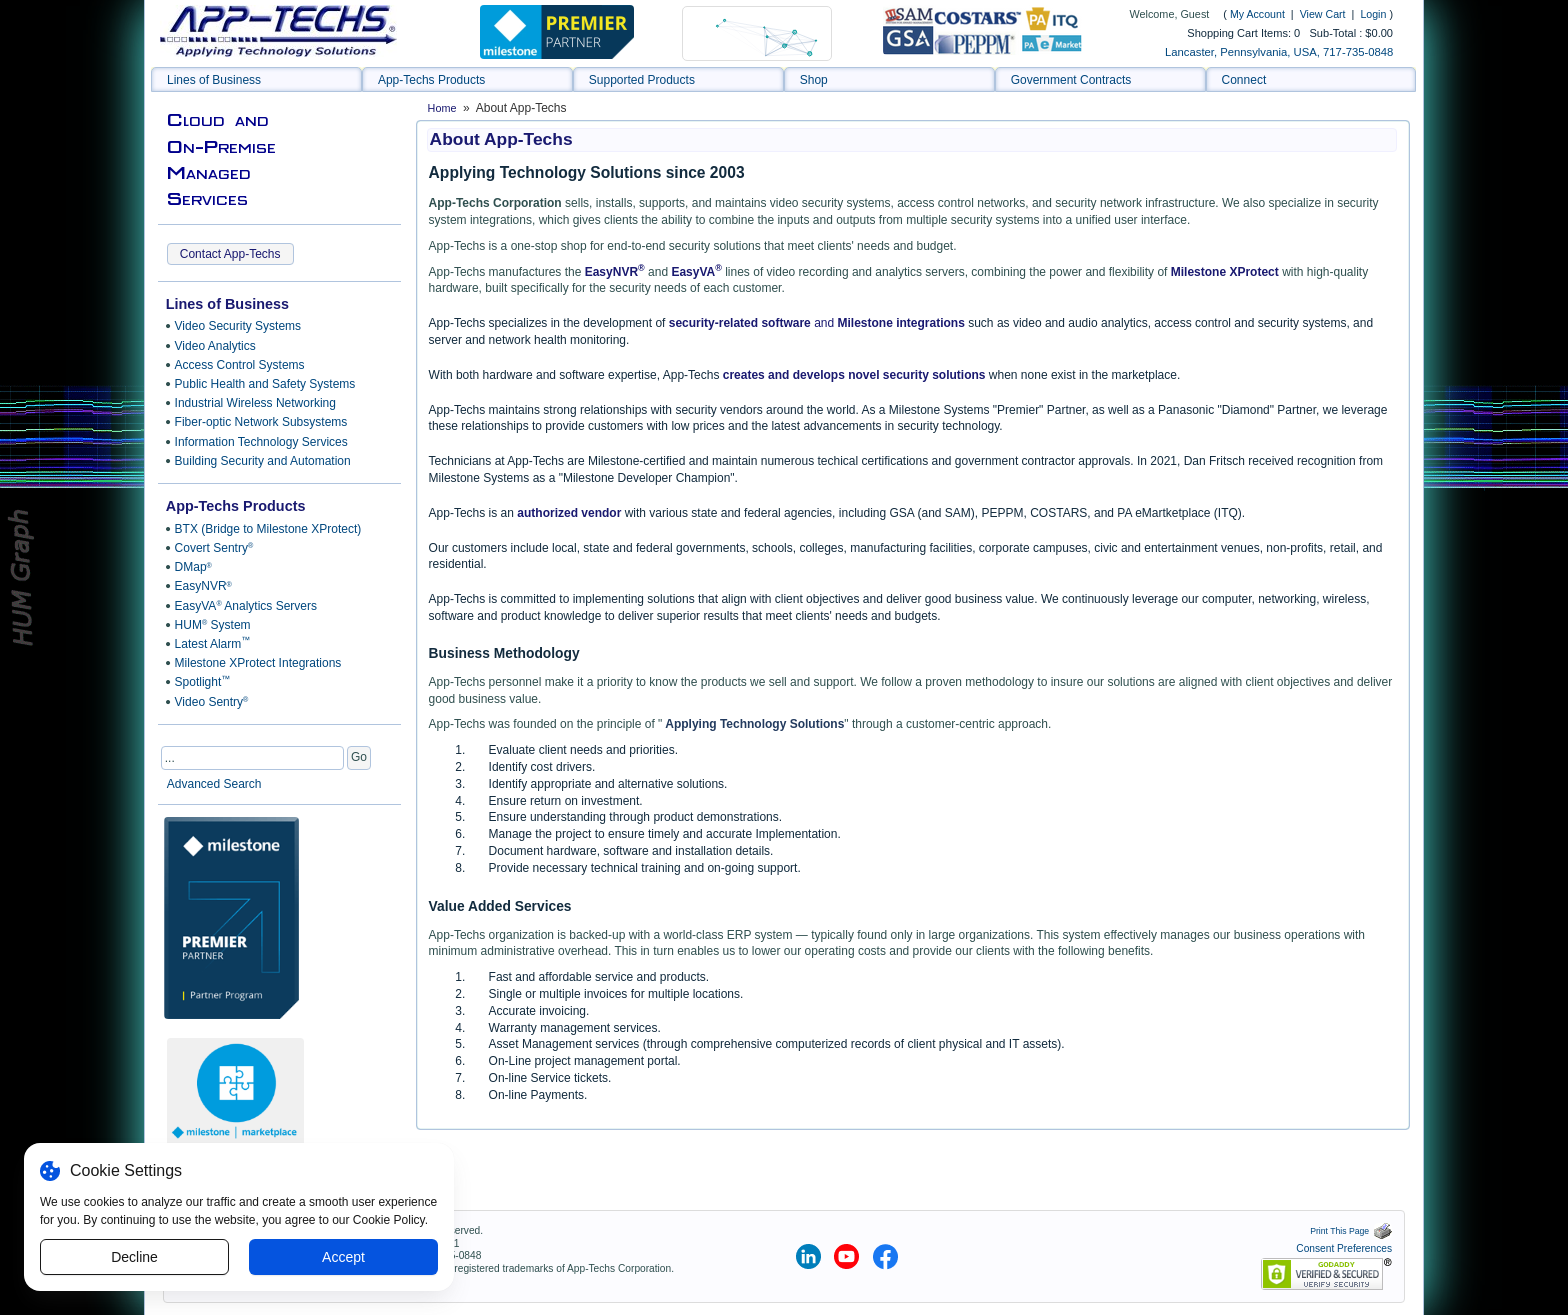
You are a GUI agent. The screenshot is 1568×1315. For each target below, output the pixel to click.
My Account (1257, 14)
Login (1373, 14)
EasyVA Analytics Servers (246, 606)
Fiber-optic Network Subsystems (261, 422)
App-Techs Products (431, 80)
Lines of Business (214, 80)
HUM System (213, 625)
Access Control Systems (240, 365)
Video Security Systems (238, 326)
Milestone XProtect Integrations (258, 663)
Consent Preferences (1344, 1248)
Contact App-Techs (230, 254)
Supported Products (642, 80)
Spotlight (203, 682)
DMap (193, 567)
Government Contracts (1071, 80)
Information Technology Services (261, 442)
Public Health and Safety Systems (265, 384)
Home (442, 108)
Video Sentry (212, 702)
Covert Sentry (214, 548)
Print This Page (1351, 1231)
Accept (343, 1257)
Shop (814, 80)
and (824, 323)
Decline (134, 1257)
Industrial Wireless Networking (255, 403)
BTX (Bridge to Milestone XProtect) (268, 529)
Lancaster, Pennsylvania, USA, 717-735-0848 (1279, 52)
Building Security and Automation (263, 461)
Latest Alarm (213, 643)
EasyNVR (203, 586)
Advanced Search (214, 784)
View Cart (1324, 14)
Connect (1244, 80)
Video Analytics (215, 346)
